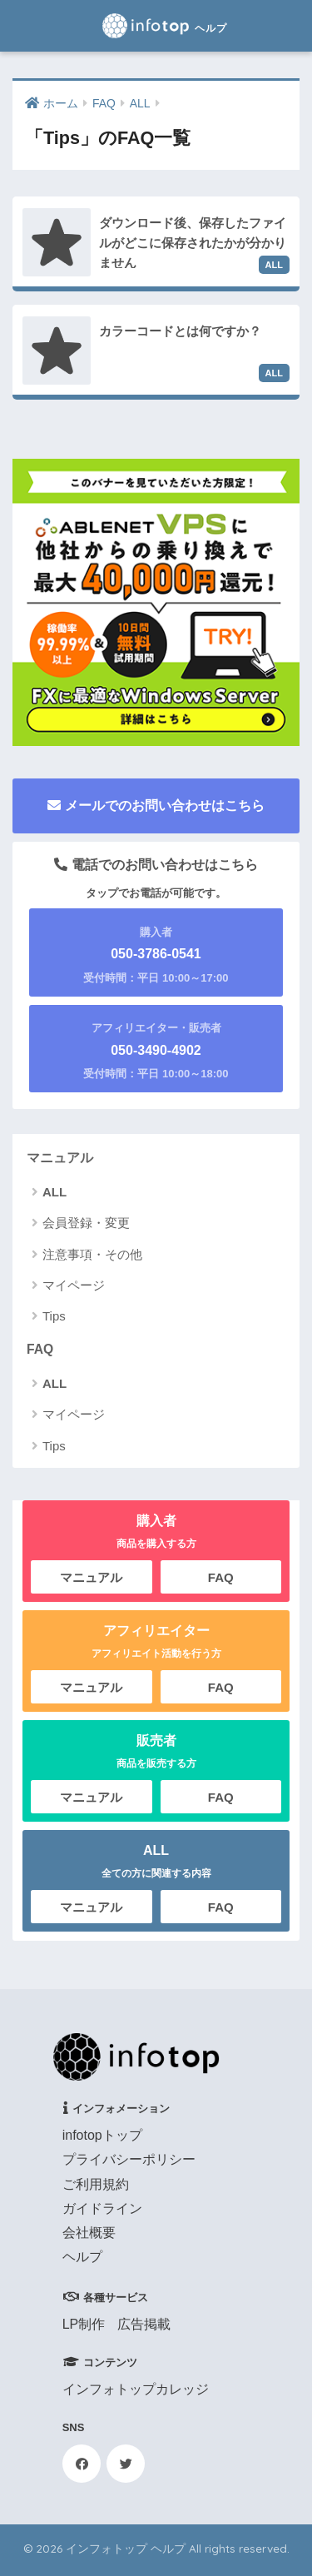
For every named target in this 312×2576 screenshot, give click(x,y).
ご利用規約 (95, 2184)
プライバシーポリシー (129, 2159)
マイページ (73, 1285)
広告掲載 (144, 2324)
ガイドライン (102, 2208)
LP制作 (84, 2324)
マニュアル (60, 1158)
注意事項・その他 (92, 1254)
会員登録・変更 (86, 1223)
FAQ (40, 1349)
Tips (54, 1316)
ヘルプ (82, 2257)
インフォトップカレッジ (135, 2389)
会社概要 (89, 2232)
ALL (54, 1192)
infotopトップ (102, 2135)
